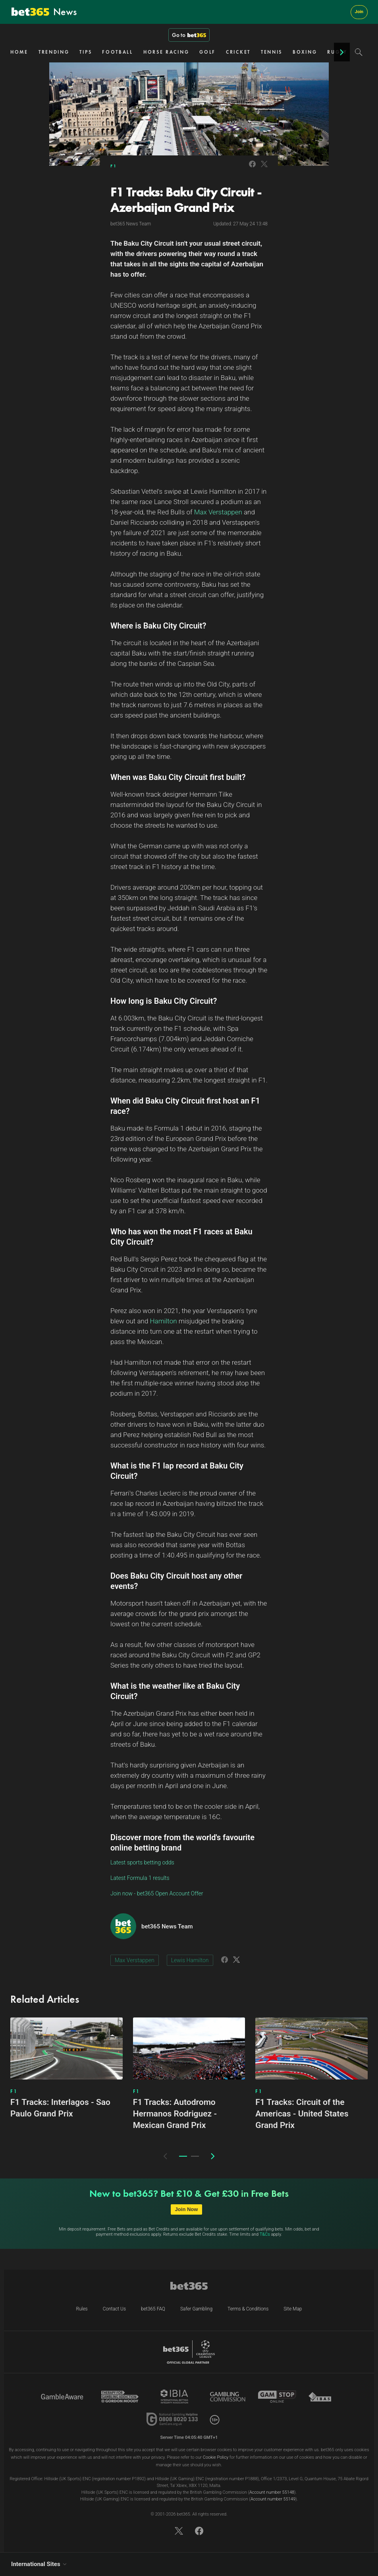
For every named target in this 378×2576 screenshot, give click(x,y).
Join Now (186, 2209)
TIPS (85, 52)
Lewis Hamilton (190, 1960)
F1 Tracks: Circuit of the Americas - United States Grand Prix (301, 2113)
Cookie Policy (215, 2457)
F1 (113, 166)
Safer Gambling (196, 2309)
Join (359, 11)
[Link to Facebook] (252, 168)
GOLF (207, 52)
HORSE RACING (166, 52)
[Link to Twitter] (264, 168)
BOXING (305, 52)
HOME (19, 52)
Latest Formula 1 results (140, 1878)
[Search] (359, 52)
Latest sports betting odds (142, 1862)
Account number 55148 (271, 2492)
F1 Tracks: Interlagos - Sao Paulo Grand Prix (60, 2107)
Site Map (293, 2309)
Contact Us (114, 2309)
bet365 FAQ (153, 2309)
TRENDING (54, 52)
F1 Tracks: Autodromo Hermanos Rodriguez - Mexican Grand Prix (175, 2113)
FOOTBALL (117, 52)
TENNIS (271, 52)
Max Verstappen (134, 1960)
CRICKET (238, 52)
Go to (189, 35)
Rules (81, 2309)
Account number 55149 (273, 2499)
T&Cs (265, 2234)
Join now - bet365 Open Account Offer (156, 1893)
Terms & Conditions (248, 2309)
